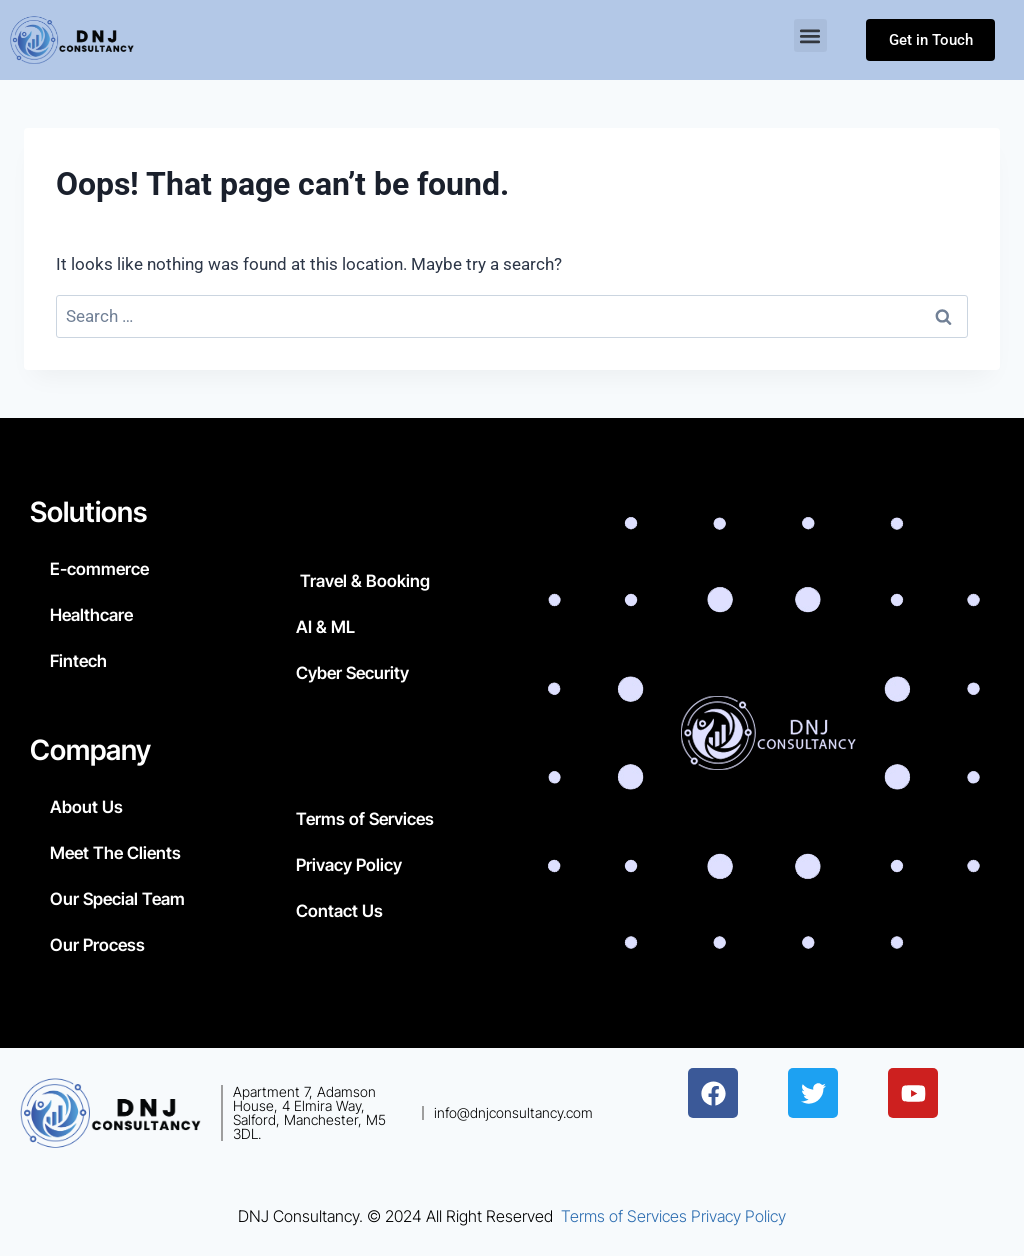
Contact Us (339, 911)
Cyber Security (352, 673)
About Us (86, 807)
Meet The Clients (115, 853)
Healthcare (91, 615)
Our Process (97, 945)
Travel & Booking (363, 581)
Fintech (78, 661)
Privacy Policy (349, 865)
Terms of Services (365, 819)
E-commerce (99, 569)
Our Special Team (117, 899)
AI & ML (325, 627)
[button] (810, 35)
